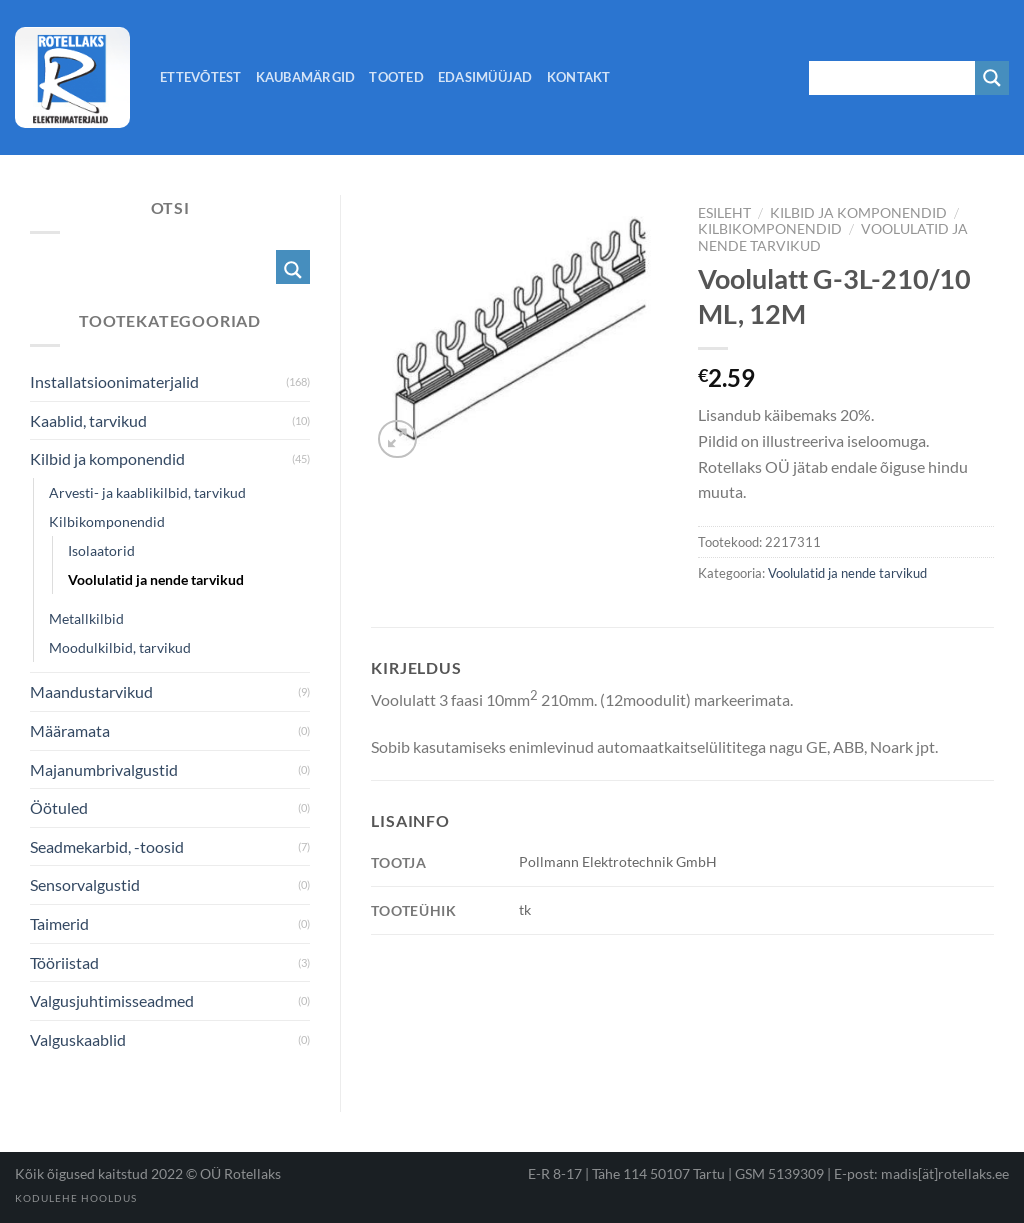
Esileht (724, 213)
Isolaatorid (101, 550)
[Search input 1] (893, 78)
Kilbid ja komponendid (858, 213)
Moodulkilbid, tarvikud (120, 647)
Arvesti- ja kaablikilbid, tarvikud (147, 492)
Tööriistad (64, 962)
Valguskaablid (78, 1039)
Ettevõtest (201, 77)
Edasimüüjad (485, 77)
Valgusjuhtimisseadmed (112, 1000)
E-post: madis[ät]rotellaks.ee (921, 1173)
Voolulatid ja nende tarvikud (847, 573)
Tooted (396, 77)
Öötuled (59, 807)
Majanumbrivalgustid (104, 769)
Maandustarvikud (91, 691)
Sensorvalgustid (85, 884)
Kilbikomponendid (770, 229)
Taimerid (59, 923)
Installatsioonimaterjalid (114, 381)
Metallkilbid (86, 618)
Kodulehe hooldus (76, 1198)
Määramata (70, 730)
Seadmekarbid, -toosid (107, 846)
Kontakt (579, 77)
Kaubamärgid (306, 77)
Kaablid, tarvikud (88, 420)
